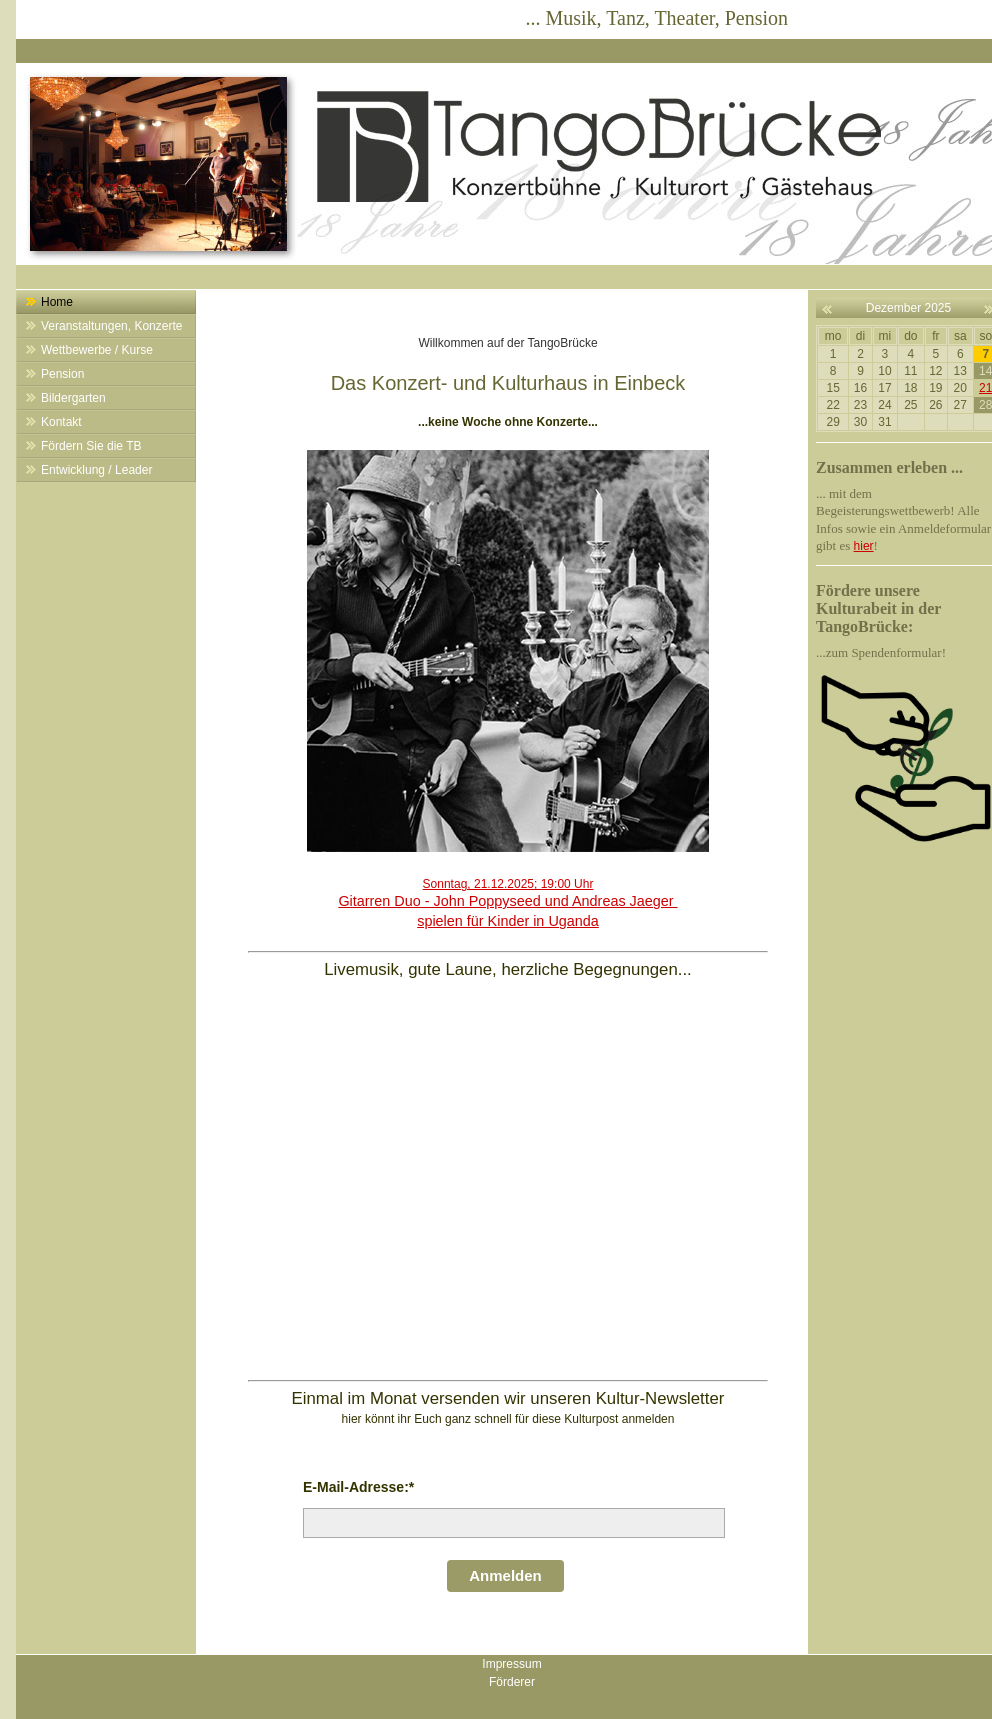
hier (864, 546)
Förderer (512, 1682)
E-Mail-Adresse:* (358, 1487)
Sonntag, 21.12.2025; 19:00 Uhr (507, 903)
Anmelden (505, 1575)
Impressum (511, 1664)
